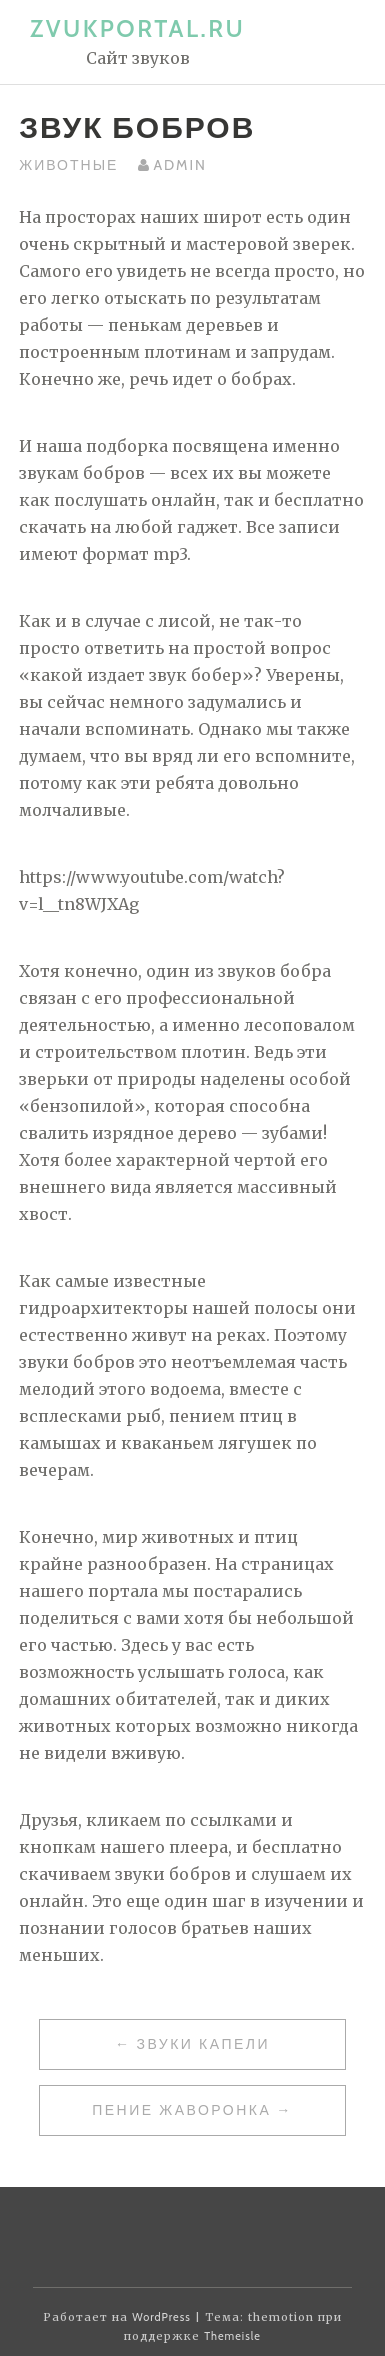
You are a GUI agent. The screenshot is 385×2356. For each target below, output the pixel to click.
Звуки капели (203, 2044)
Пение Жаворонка (181, 2110)
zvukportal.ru (137, 28)
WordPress (161, 2317)
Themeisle (232, 2336)
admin (179, 165)
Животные (68, 165)
